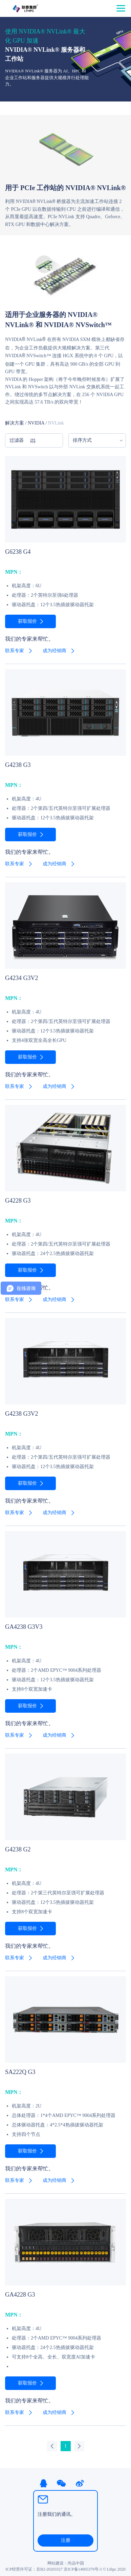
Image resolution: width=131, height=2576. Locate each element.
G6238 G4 (18, 551)
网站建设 (55, 2562)
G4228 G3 (18, 1200)
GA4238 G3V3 (24, 1626)
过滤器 (22, 440)
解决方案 (14, 422)
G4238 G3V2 (21, 1413)
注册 (65, 2540)
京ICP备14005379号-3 (83, 2569)
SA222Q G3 (20, 2071)
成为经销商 (54, 650)
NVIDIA (36, 422)
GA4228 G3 (20, 2294)
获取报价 (27, 620)
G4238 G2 (18, 1849)
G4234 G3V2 (21, 977)
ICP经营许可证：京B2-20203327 (34, 2569)
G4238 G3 (18, 764)
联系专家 (14, 650)
